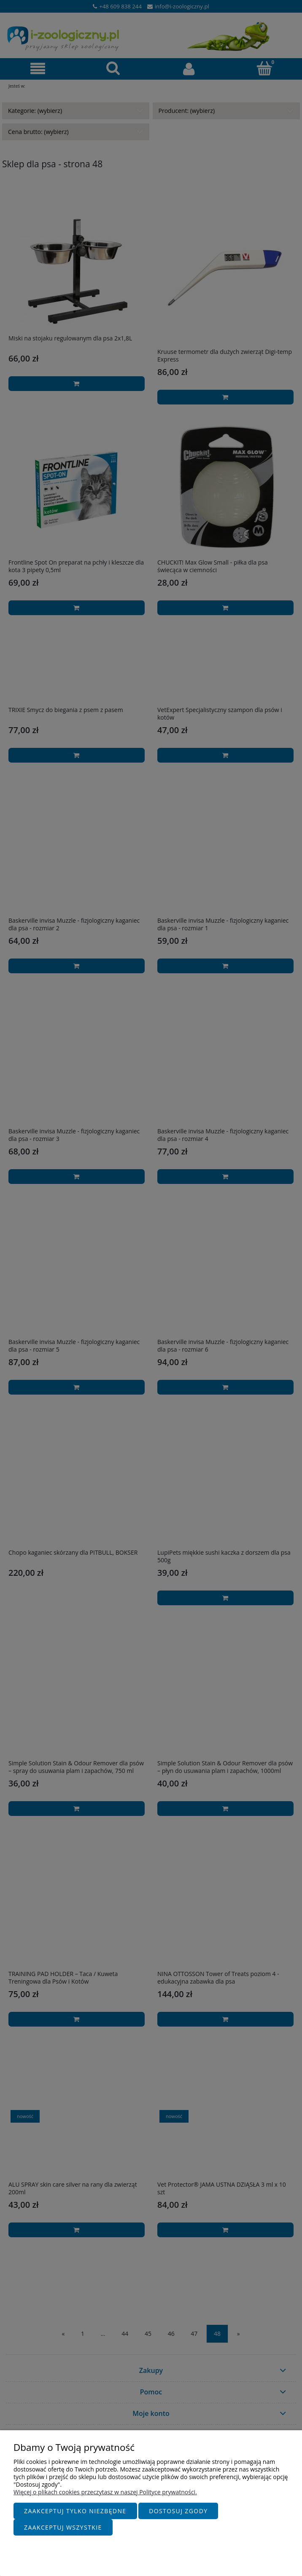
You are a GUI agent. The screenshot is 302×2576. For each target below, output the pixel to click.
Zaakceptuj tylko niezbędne (75, 2511)
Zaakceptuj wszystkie (63, 2527)
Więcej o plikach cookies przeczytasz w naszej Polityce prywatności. (105, 2492)
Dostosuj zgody (178, 2511)
